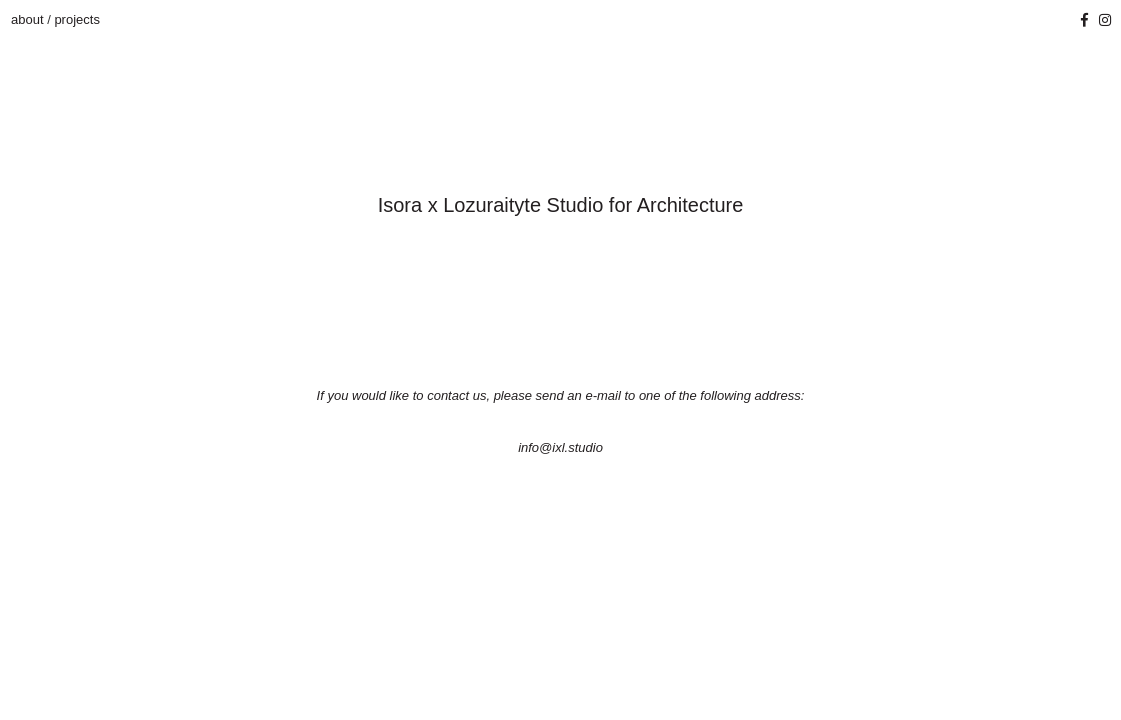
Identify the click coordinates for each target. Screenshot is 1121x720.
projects (77, 19)
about (29, 19)
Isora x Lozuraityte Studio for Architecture (561, 205)
